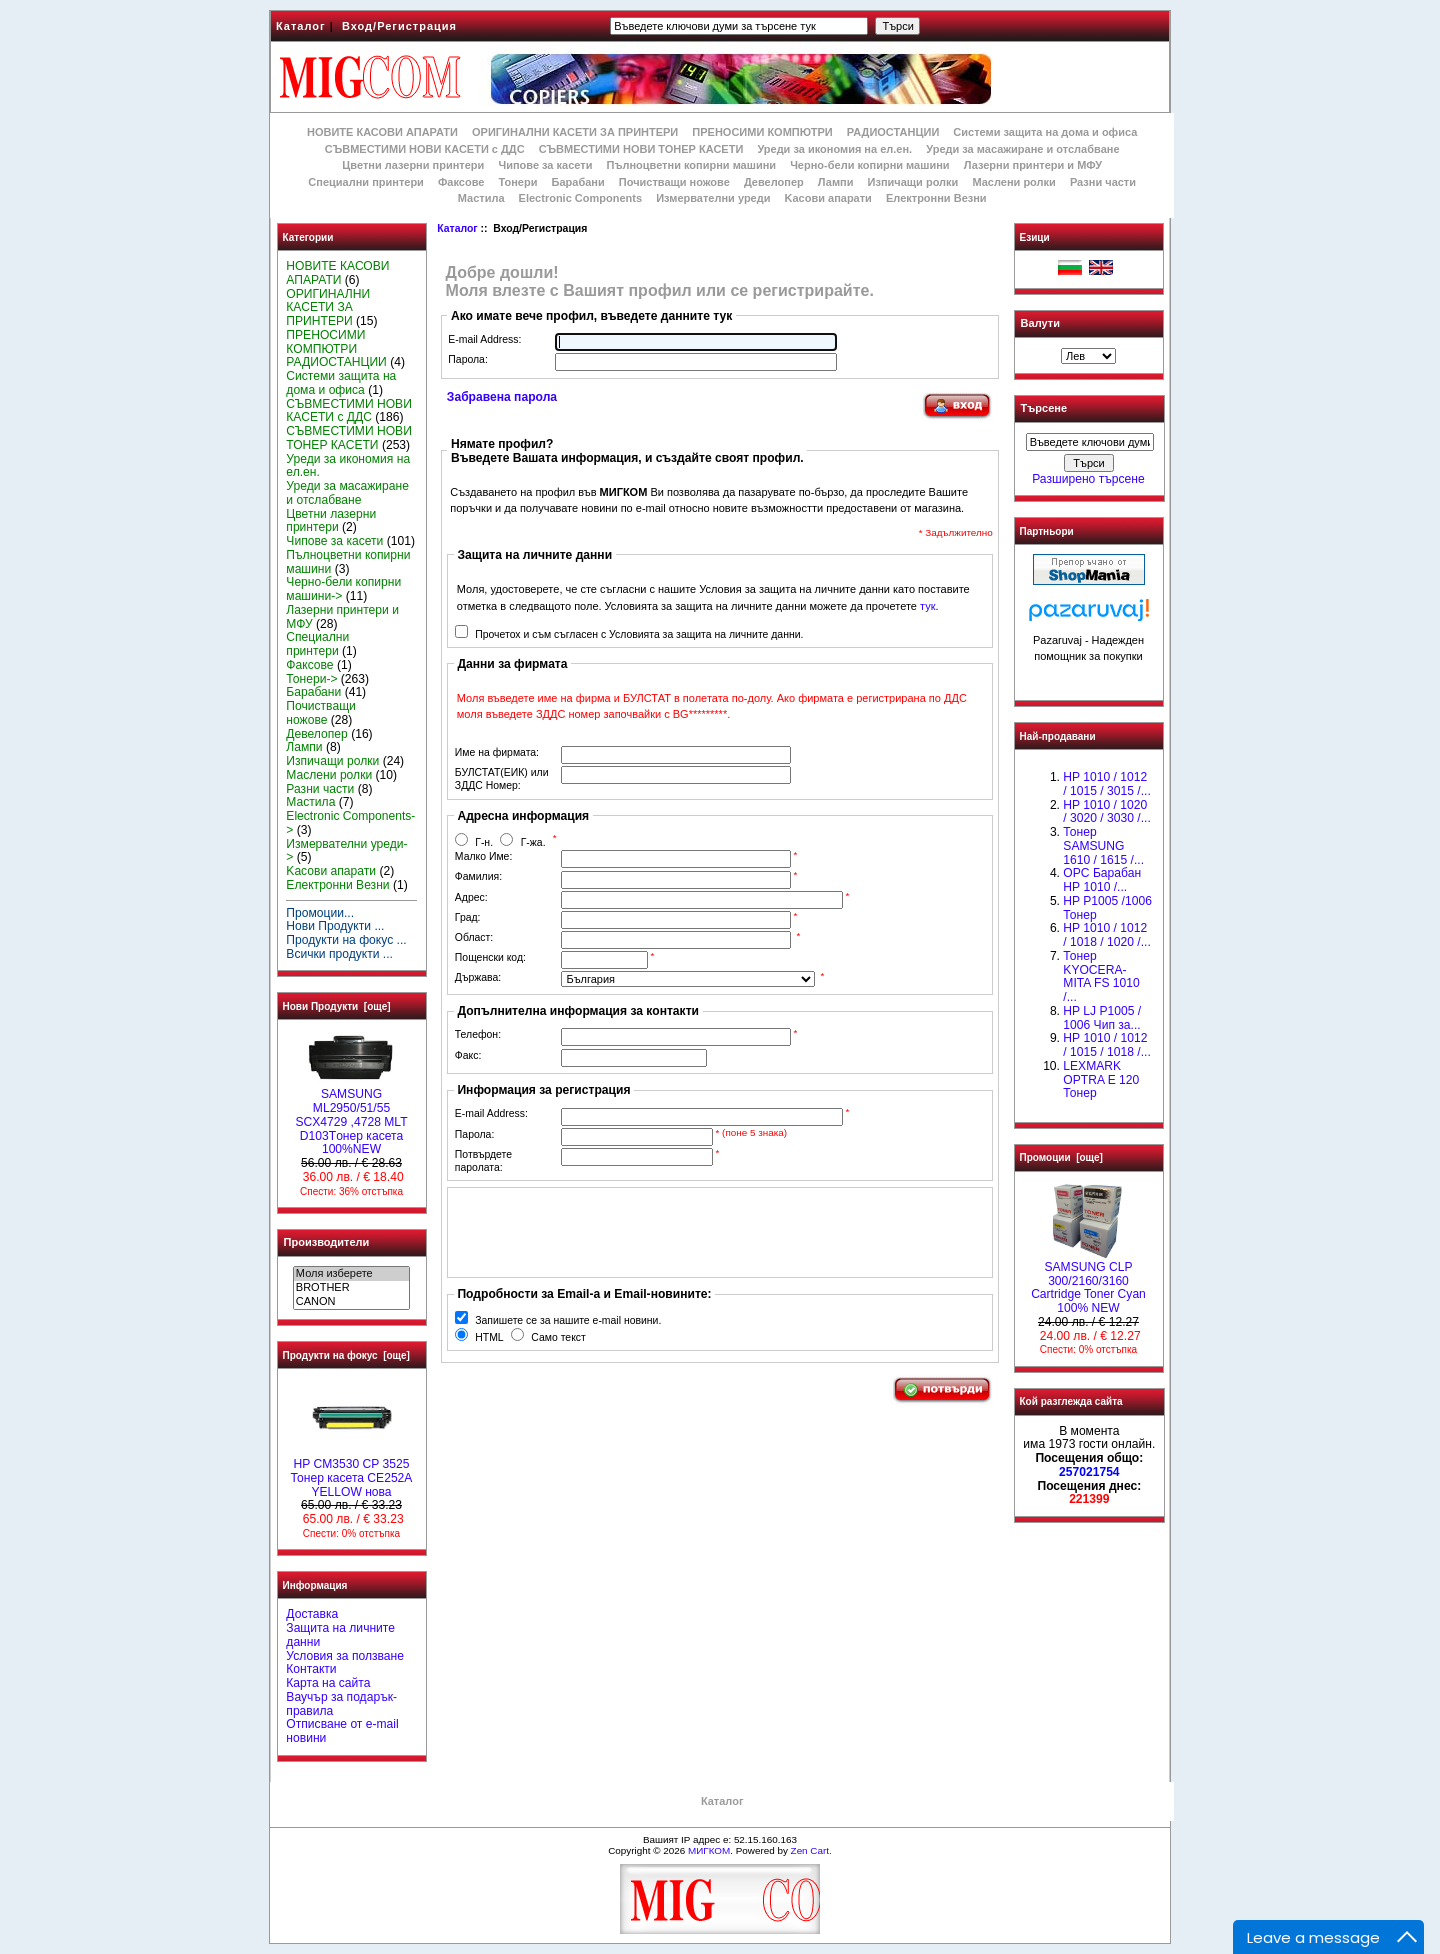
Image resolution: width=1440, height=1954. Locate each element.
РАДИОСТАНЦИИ (893, 132)
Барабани (578, 182)
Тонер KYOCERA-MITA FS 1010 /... (1101, 976)
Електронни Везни (936, 198)
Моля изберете (351, 1274)
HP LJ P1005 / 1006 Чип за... (1102, 1018)
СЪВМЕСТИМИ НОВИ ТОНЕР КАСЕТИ (641, 149)
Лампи (836, 182)
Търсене (1044, 409)
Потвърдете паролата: (483, 1161)
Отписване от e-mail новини (342, 1731)
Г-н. (484, 842)
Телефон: (478, 1034)
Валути (1040, 323)
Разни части (1103, 182)
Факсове (461, 182)
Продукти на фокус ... (346, 940)
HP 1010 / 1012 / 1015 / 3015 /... (1106, 784)
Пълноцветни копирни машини (691, 165)
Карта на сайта (328, 1683)
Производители (327, 1242)
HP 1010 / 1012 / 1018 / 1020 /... (1106, 935)
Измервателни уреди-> (346, 851)
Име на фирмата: (497, 752)
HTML (489, 1337)
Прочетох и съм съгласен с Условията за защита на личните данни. (639, 634)
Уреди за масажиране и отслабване (1022, 149)
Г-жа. (533, 842)
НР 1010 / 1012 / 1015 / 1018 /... (1106, 1045)
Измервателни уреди (713, 198)
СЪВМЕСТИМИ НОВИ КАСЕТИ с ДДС (425, 149)
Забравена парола (502, 397)
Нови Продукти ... (335, 926)
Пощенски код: (490, 957)
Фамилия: (478, 876)
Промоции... (320, 913)
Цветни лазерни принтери (413, 165)
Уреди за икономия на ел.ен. (834, 149)
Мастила (481, 198)
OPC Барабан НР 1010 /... (1102, 880)
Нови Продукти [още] (337, 1006)
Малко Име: (483, 856)
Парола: (467, 359)
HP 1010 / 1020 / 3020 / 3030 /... (1106, 812)
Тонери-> (311, 679)
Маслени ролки (1013, 182)
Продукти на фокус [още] (346, 1355)
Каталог (301, 26)
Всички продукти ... (339, 954)
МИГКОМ (709, 1850)
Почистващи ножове (674, 182)
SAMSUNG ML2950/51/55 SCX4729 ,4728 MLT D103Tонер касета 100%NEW (351, 1116)
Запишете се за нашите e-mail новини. (568, 1320)
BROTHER (351, 1288)
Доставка (312, 1614)
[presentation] (606, 1232)
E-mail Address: (484, 339)
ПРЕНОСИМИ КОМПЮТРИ (762, 132)
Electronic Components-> (350, 823)
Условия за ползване (345, 1656)
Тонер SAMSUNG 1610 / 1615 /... (1103, 846)
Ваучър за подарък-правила (341, 1704)
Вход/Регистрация (399, 26)
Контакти (311, 1669)
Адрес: (471, 897)
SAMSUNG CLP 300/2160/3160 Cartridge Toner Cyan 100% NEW (1088, 1282)
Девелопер (774, 182)
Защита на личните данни (340, 1635)
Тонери (517, 182)
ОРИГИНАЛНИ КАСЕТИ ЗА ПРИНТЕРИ (575, 132)
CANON (351, 1302)
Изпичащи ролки (913, 182)
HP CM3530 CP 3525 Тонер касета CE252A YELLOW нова (352, 1473)
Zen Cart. (811, 1850)
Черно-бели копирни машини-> (343, 589)
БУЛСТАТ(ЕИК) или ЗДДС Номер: (502, 779)
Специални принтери (366, 182)
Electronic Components (580, 198)
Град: (468, 917)
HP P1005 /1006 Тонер (1107, 908)
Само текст (558, 1337)
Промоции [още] (1061, 1157)
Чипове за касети (545, 165)
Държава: (478, 977)
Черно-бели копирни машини (869, 165)
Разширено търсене (1088, 479)
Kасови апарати (828, 198)
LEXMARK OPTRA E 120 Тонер (1101, 1080)
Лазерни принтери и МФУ (1033, 165)
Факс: (468, 1055)
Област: (474, 937)
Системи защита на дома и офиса (1045, 132)
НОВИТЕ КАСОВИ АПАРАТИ (382, 132)
